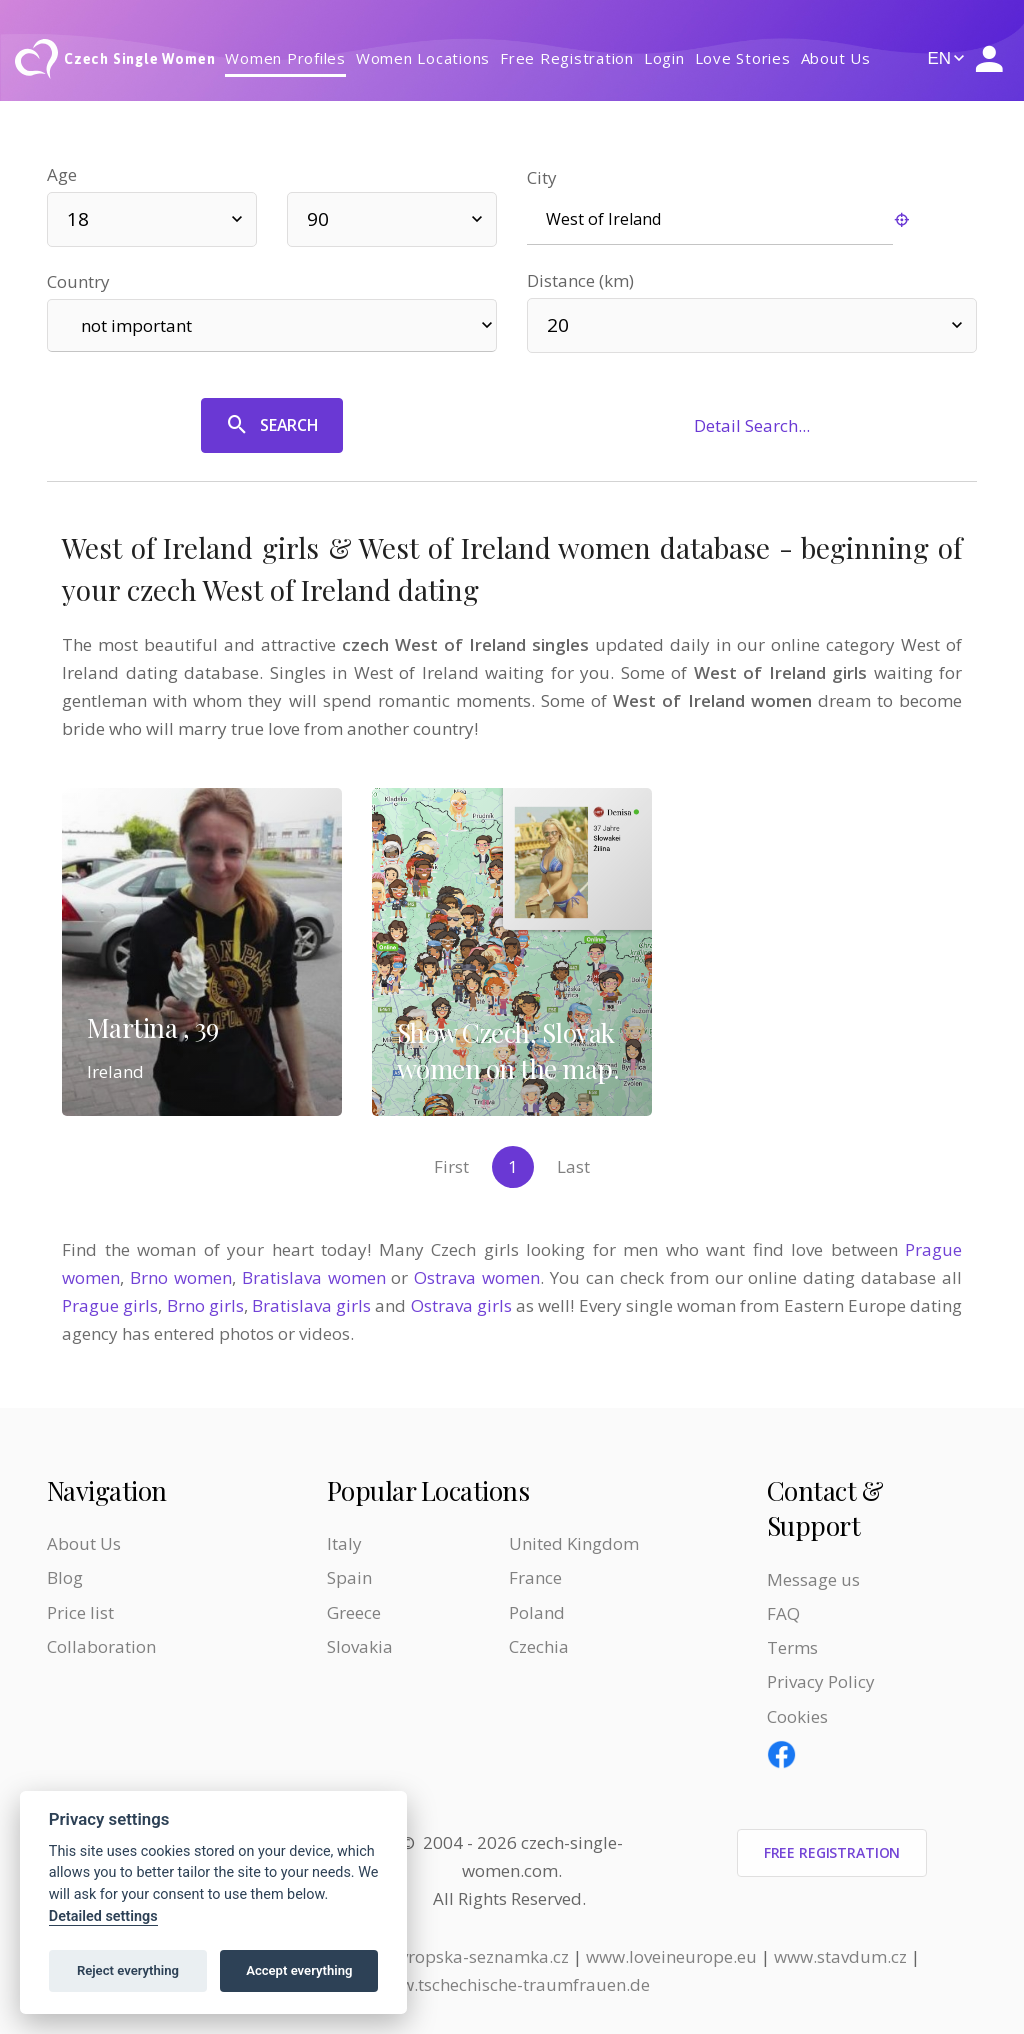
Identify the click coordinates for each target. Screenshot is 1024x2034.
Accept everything (299, 1970)
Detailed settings (103, 1916)
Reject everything (128, 1970)
